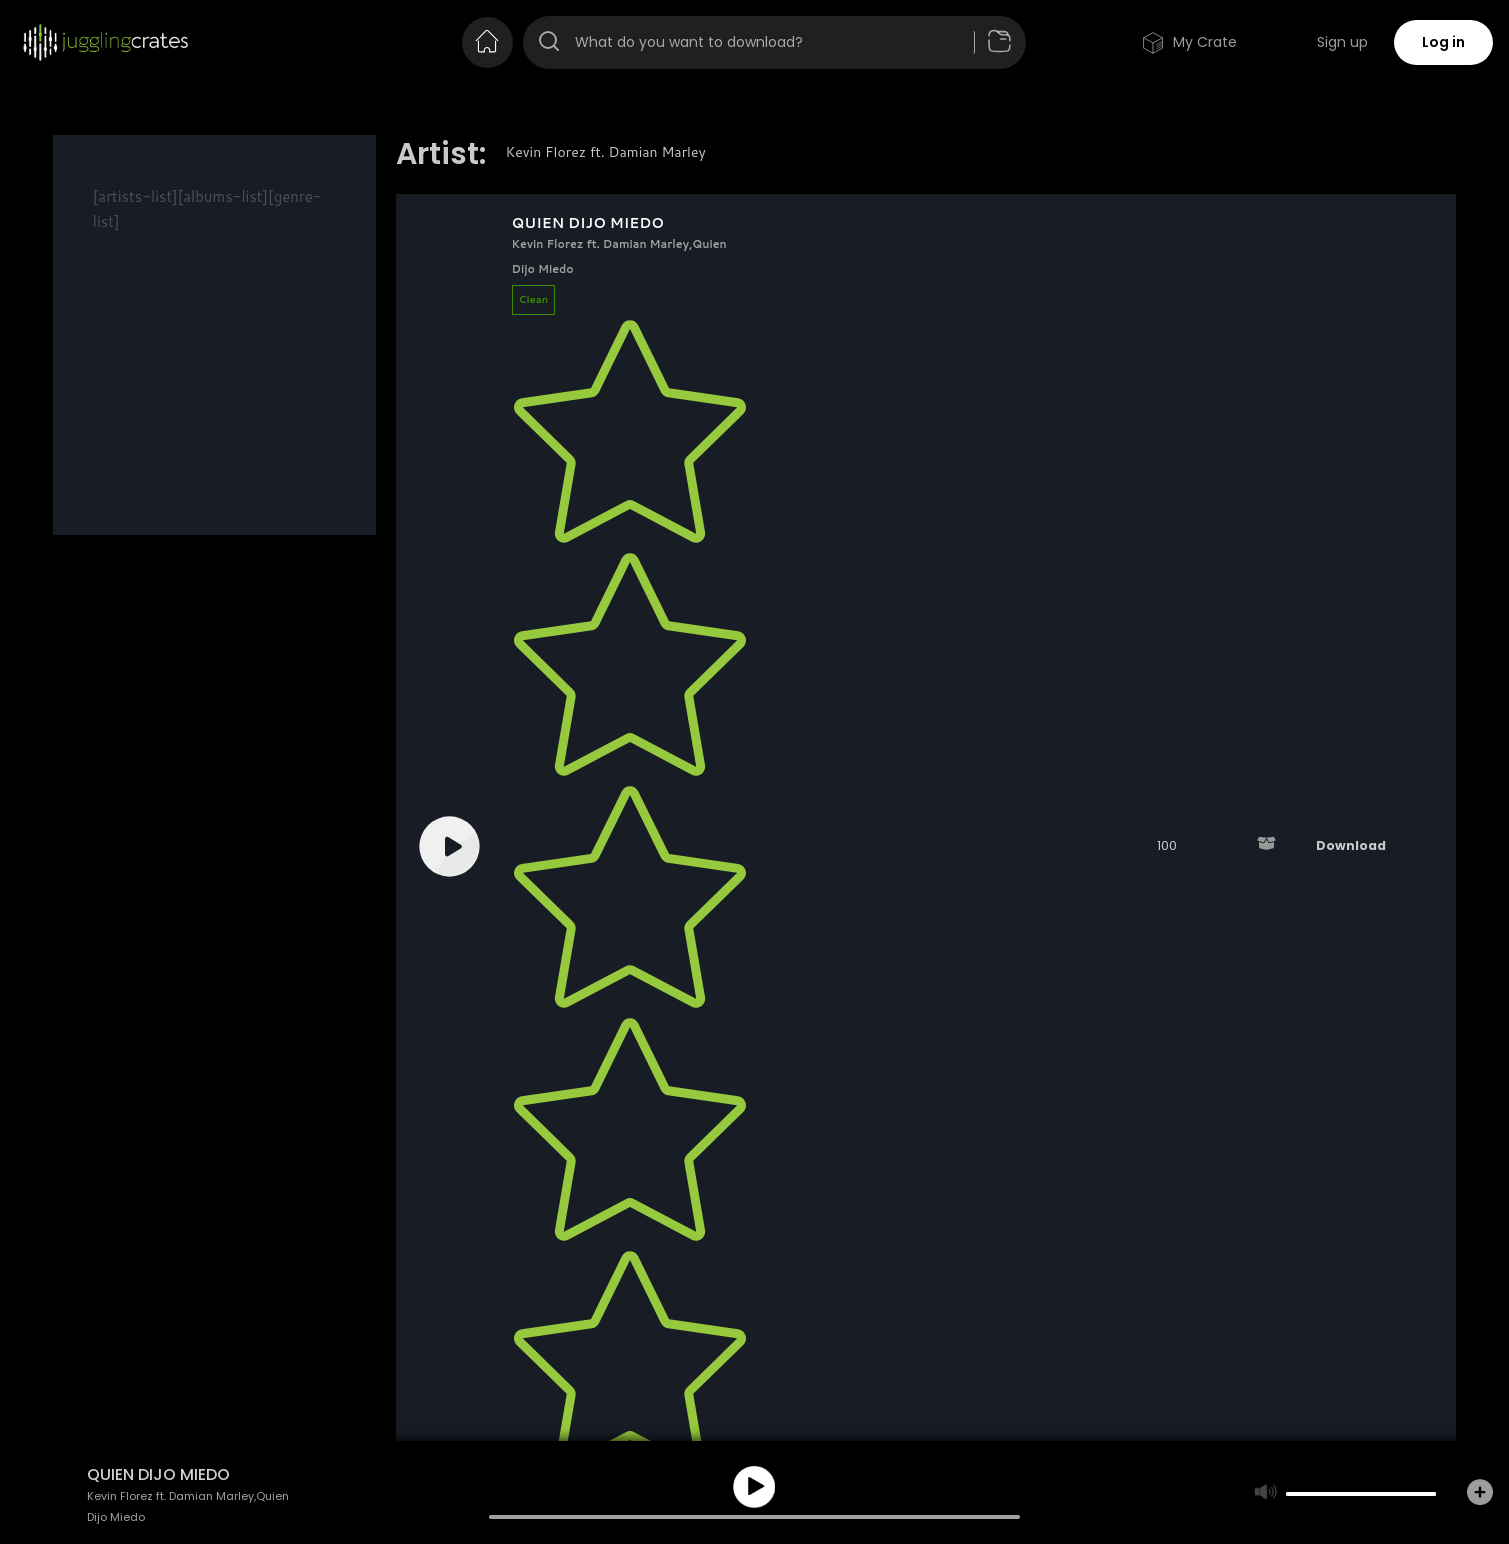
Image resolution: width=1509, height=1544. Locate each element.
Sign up (1342, 42)
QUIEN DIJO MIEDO (588, 223)
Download (1350, 845)
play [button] (754, 1487)
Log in (1443, 42)
